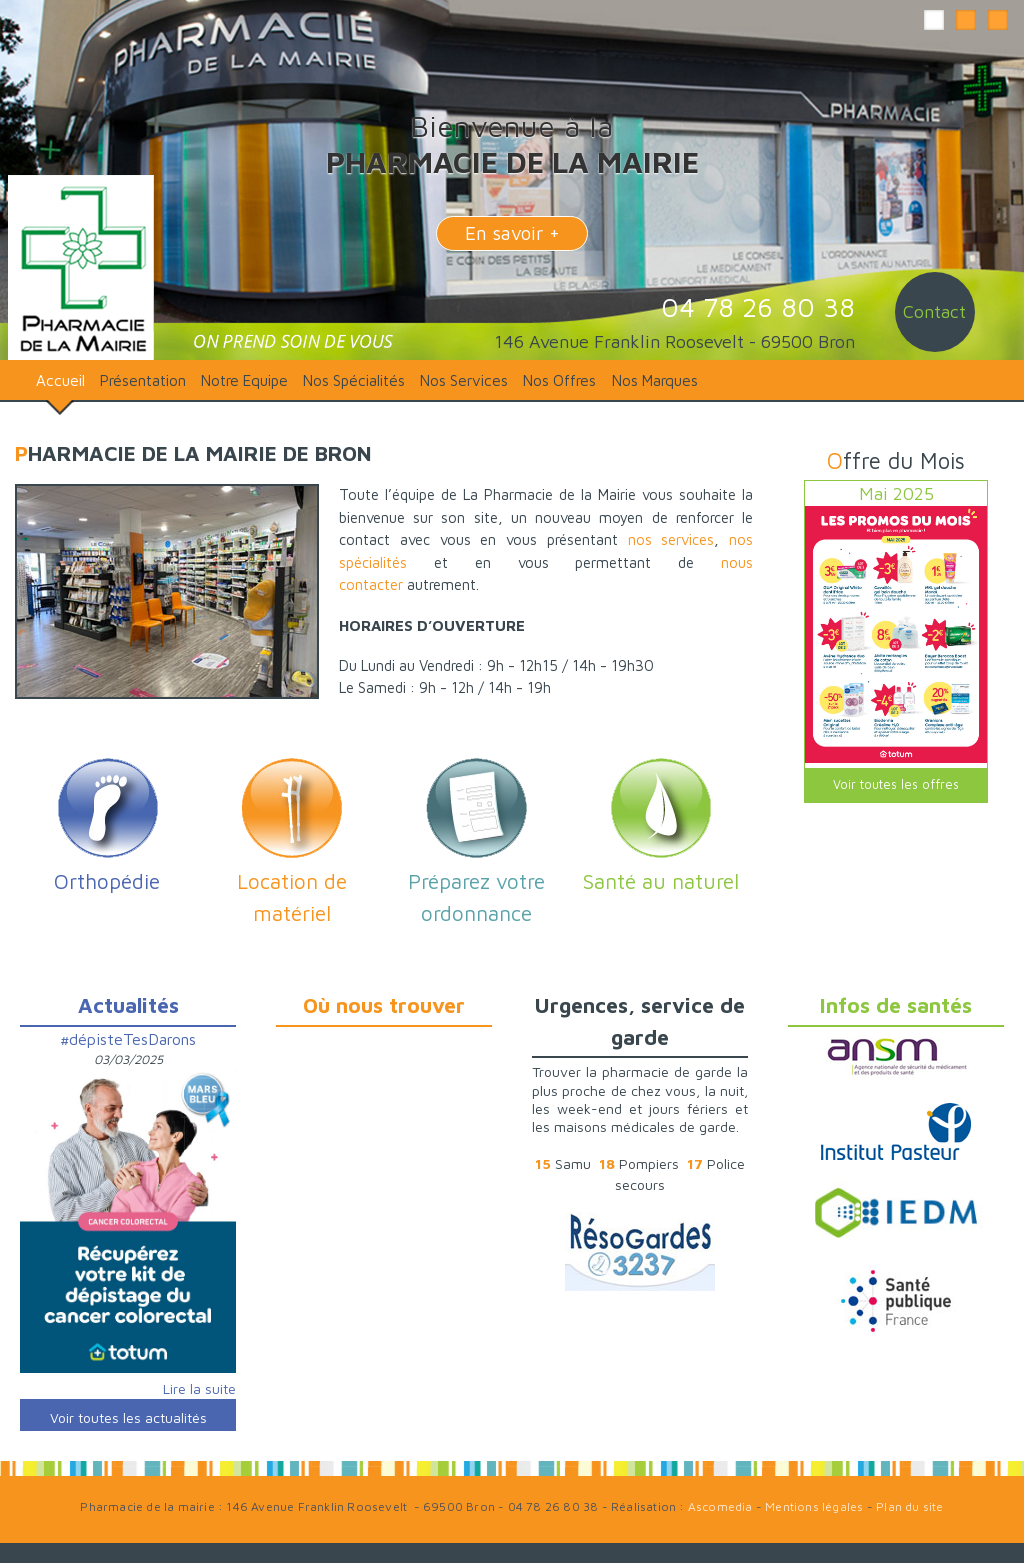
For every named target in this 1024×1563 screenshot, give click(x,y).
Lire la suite (199, 1388)
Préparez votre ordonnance (476, 881)
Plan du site (909, 1506)
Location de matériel (292, 881)
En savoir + (512, 233)
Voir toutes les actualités (128, 1417)
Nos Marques (655, 380)
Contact (934, 311)
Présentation (143, 380)
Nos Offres (559, 380)
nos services (671, 539)
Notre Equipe (244, 380)
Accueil (60, 380)
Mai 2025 (896, 493)
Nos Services (464, 380)
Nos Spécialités (354, 380)
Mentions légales (814, 1506)
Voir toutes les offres (896, 784)
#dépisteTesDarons (128, 1039)
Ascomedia (720, 1506)
